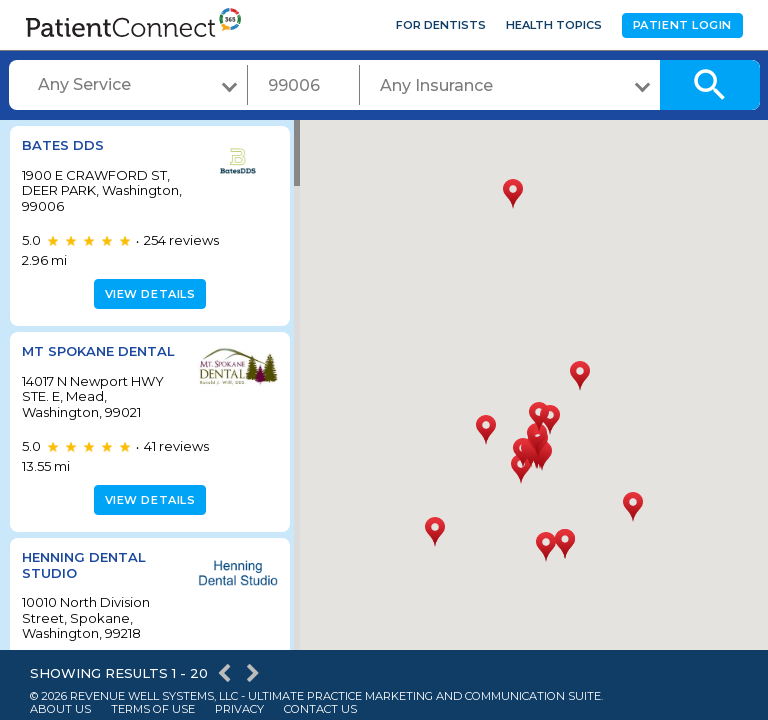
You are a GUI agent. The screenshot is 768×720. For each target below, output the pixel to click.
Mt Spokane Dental (98, 351)
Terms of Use (153, 709)
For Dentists (441, 25)
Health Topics (554, 25)
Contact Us (320, 709)
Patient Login (682, 25)
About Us (60, 709)
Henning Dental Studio (84, 565)
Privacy (239, 709)
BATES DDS (63, 145)
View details (147, 294)
